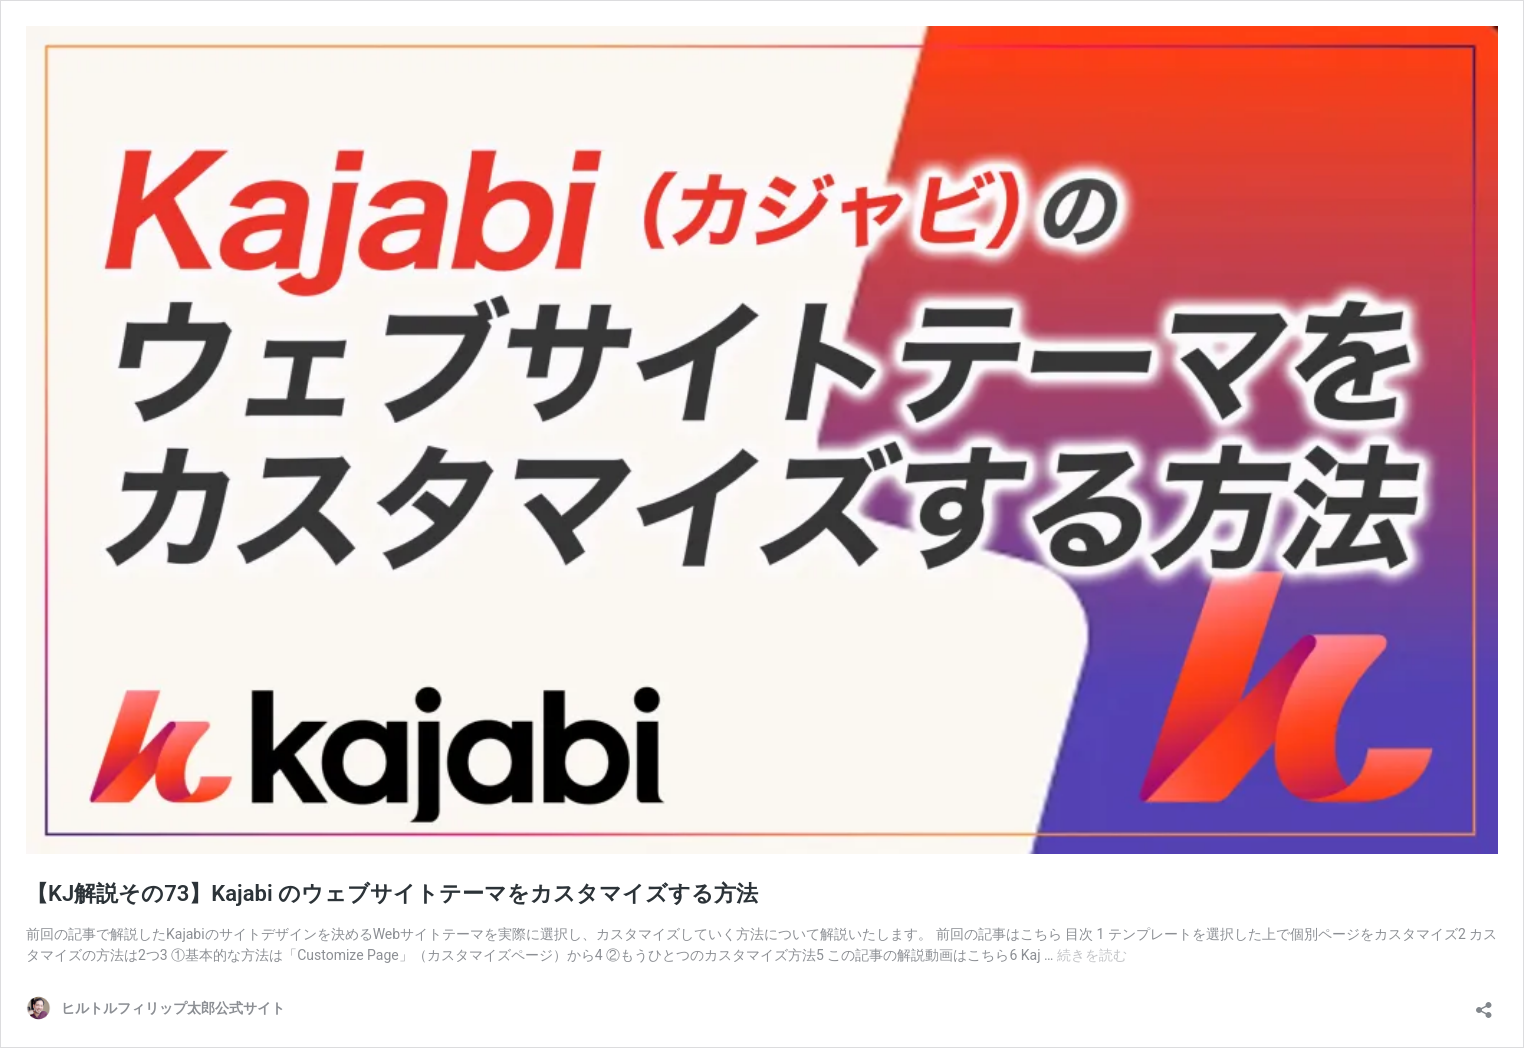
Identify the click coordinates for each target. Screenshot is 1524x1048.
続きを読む (1092, 955)
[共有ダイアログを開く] (1484, 1003)
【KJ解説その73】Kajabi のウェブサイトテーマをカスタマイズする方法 (392, 893)
